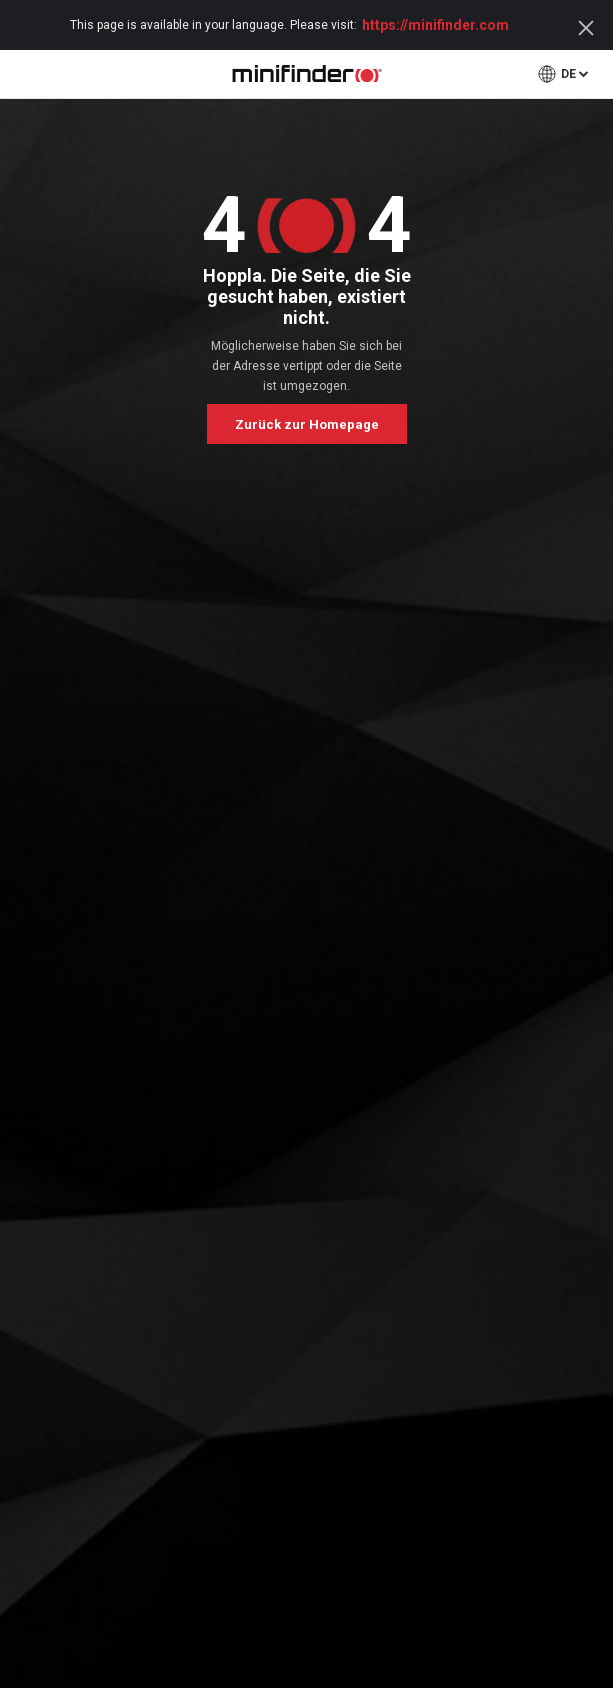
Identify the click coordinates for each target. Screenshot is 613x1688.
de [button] (568, 74)
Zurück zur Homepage (307, 424)
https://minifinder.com (435, 25)
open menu (26, 74)
